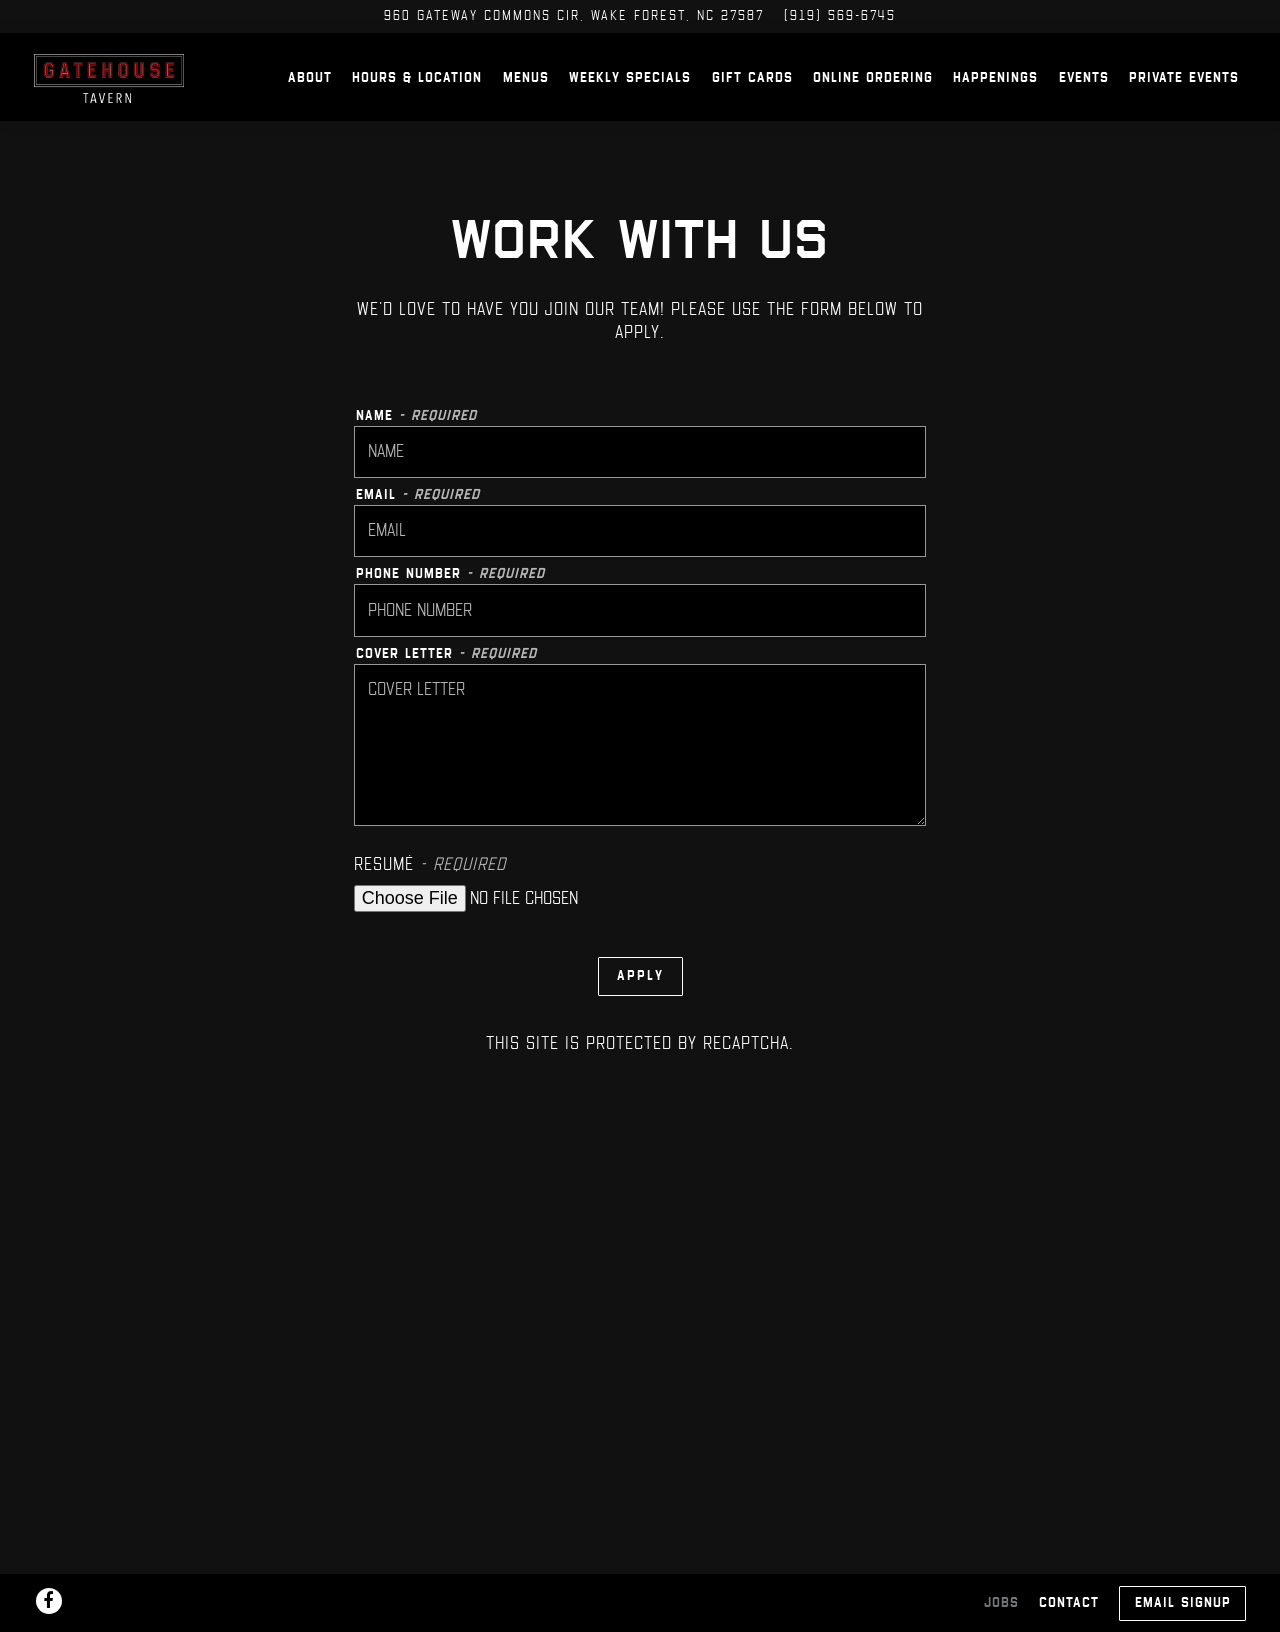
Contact (1069, 1602)
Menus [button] (526, 92)
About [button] (310, 92)
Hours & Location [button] (417, 92)
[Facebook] (49, 1601)
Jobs (1001, 1602)
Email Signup (1183, 1602)
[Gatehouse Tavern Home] (154, 91)
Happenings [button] (995, 92)
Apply (640, 1005)
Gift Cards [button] (752, 92)
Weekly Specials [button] (630, 92)
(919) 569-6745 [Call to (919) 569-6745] (840, 15)
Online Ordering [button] (873, 92)
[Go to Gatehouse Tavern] (574, 16)
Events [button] (1084, 92)
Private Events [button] (1184, 92)
